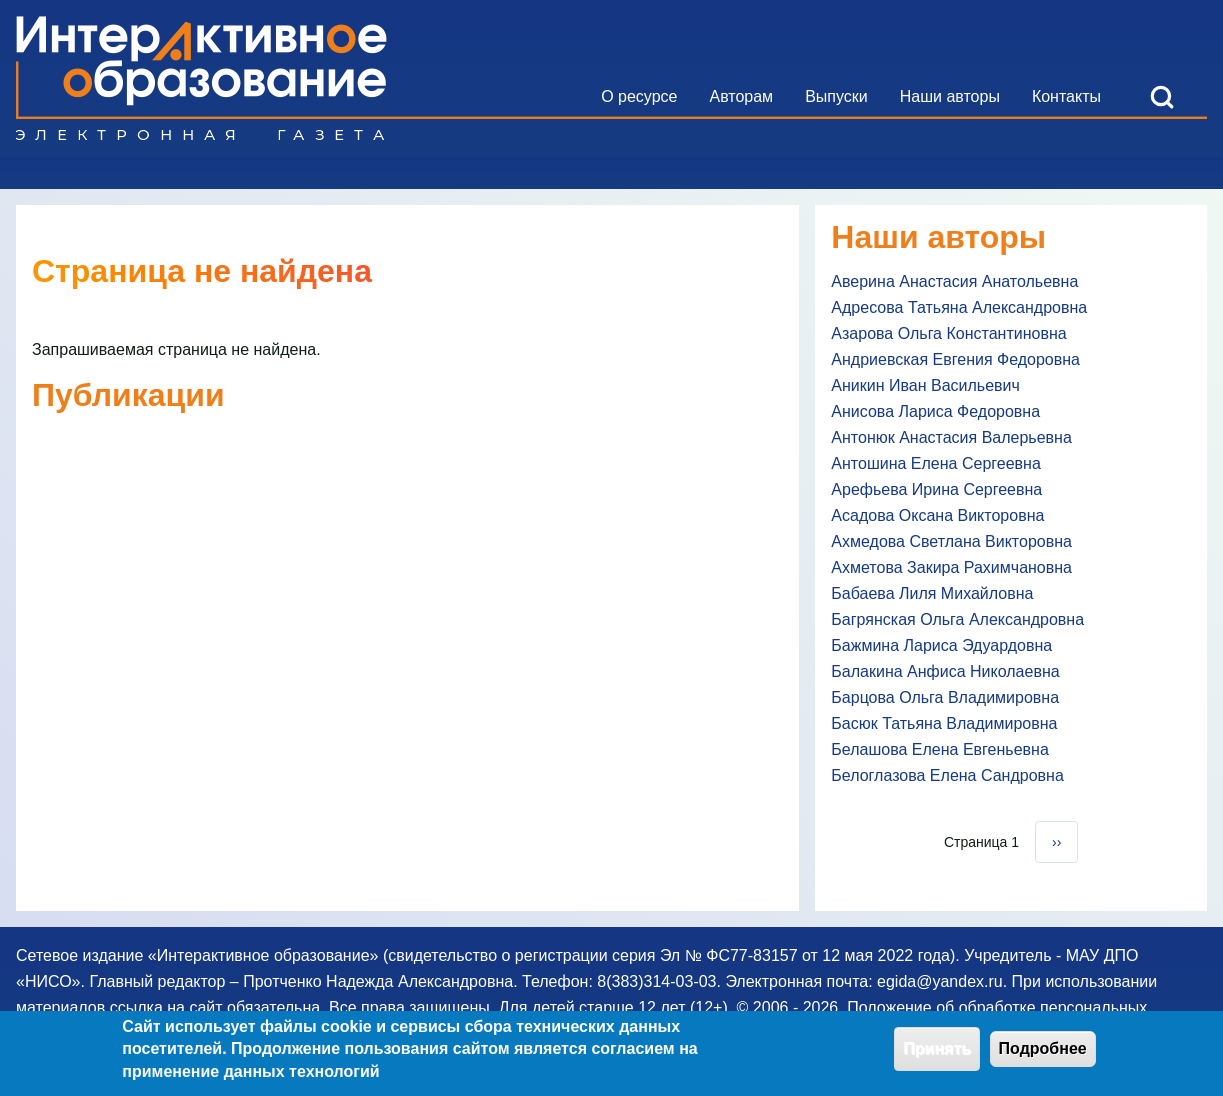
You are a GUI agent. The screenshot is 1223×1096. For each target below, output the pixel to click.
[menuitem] (639, 97)
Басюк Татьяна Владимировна (944, 723)
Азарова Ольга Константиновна (948, 333)
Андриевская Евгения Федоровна (955, 359)
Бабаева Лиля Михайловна (932, 593)
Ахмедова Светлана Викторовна (951, 541)
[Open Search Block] (1162, 97)
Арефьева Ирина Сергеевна (936, 489)
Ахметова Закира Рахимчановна (951, 567)
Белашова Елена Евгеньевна (939, 749)
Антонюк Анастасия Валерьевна (951, 437)
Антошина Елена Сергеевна (935, 463)
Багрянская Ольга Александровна (957, 619)
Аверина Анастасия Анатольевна (954, 281)
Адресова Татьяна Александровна (959, 307)
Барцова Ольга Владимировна (945, 697)
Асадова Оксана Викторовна (937, 515)
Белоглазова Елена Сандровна (947, 775)
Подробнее (1043, 1054)
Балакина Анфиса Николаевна (945, 671)
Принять (937, 1054)
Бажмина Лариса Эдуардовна (941, 645)
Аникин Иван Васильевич (925, 385)
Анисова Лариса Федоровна (935, 411)
